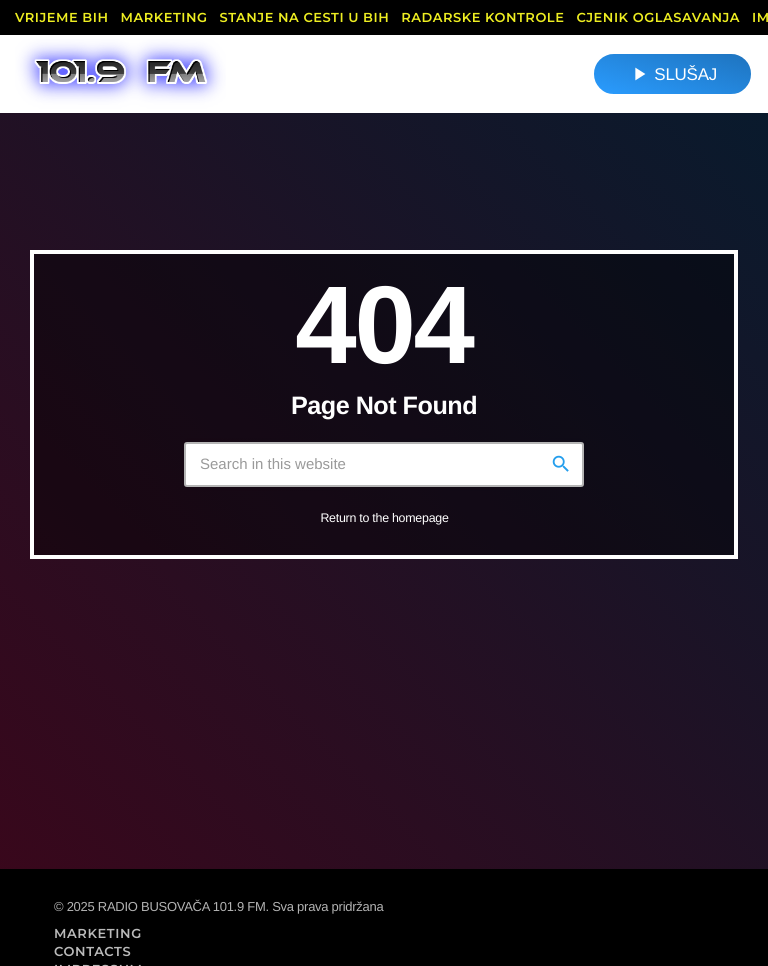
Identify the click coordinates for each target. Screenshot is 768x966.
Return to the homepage (384, 518)
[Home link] (120, 74)
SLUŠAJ (672, 74)
